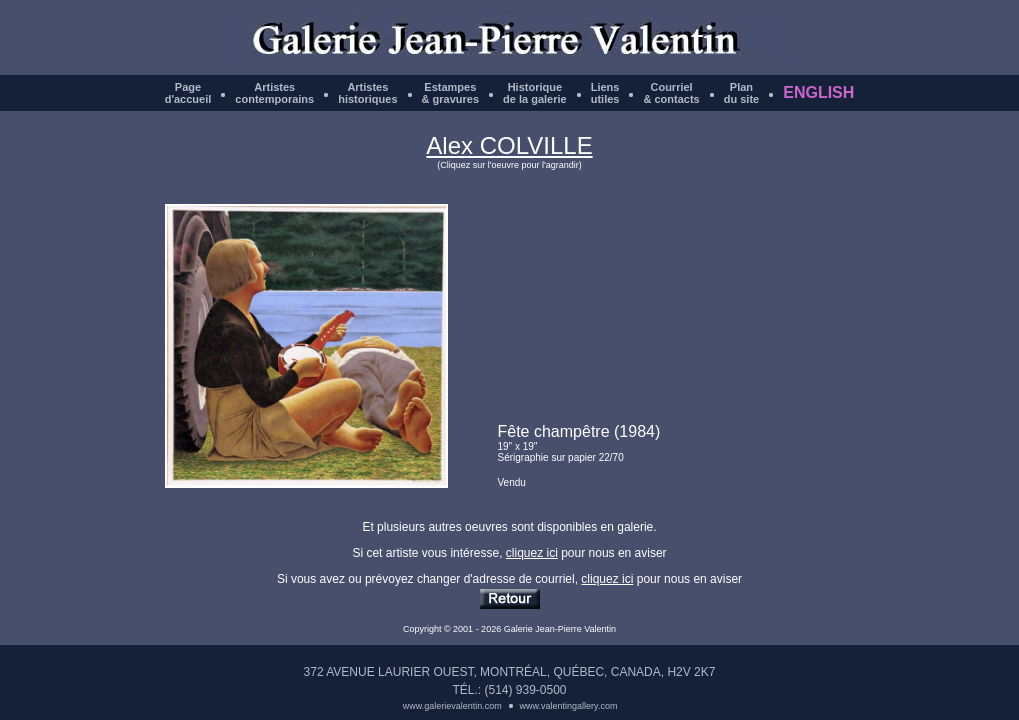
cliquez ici (532, 553)
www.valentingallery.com (569, 706)
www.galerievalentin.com (452, 706)
